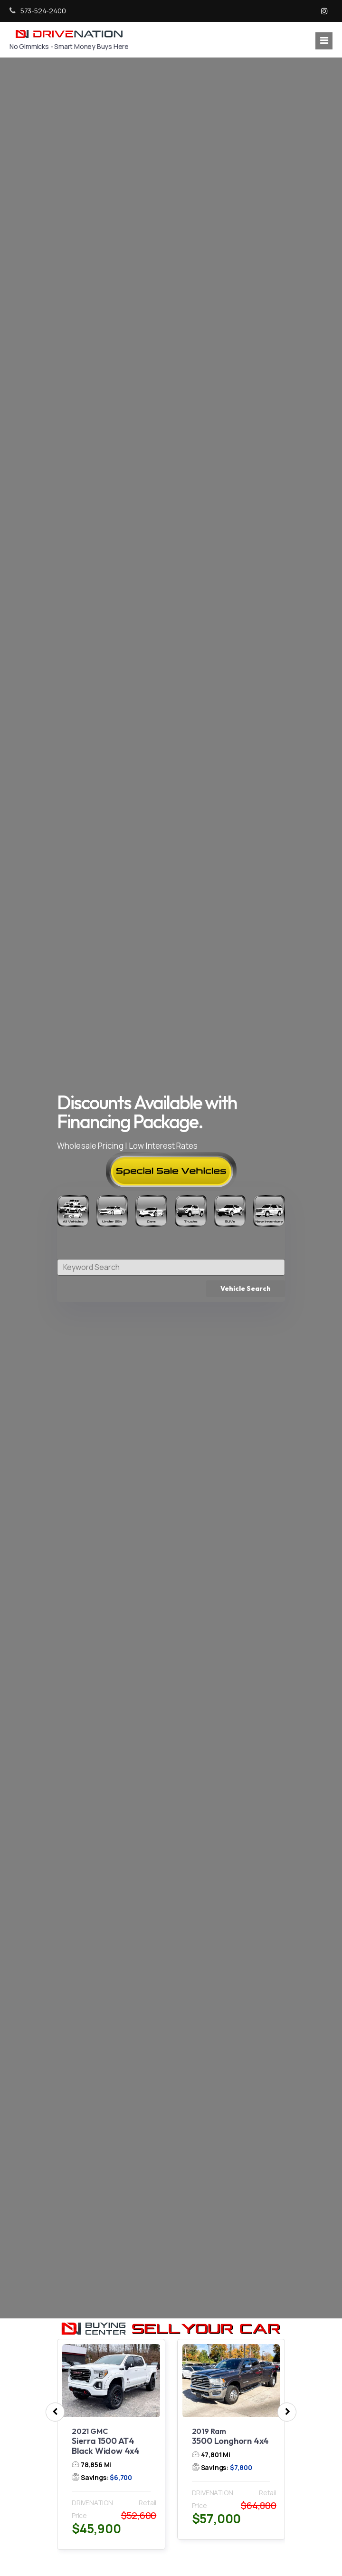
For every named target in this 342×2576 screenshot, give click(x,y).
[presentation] (55, 2412)
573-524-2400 (38, 10)
